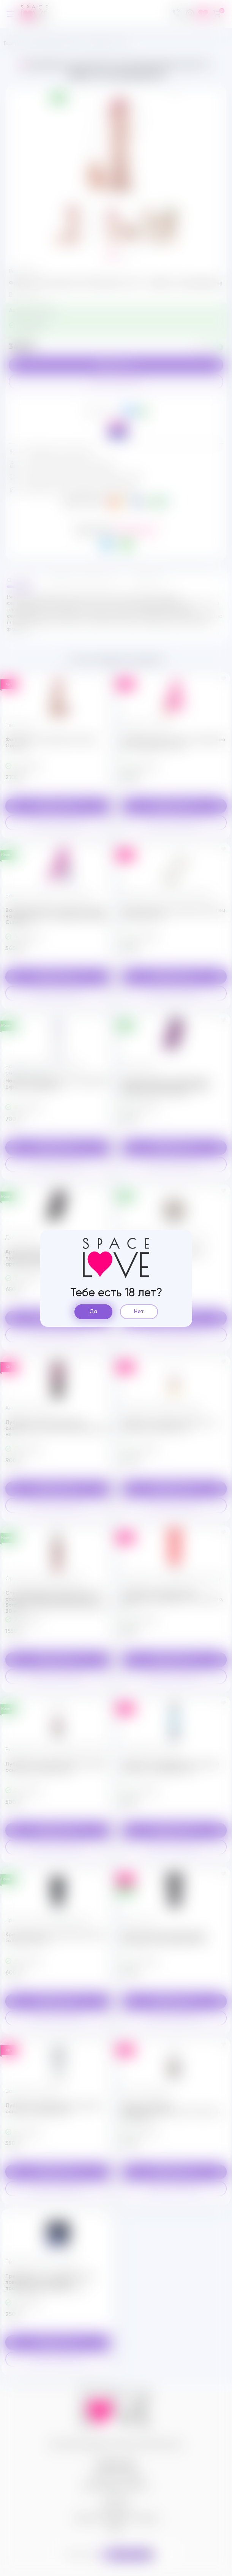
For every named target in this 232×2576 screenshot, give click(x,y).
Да (93, 1311)
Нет (139, 1311)
